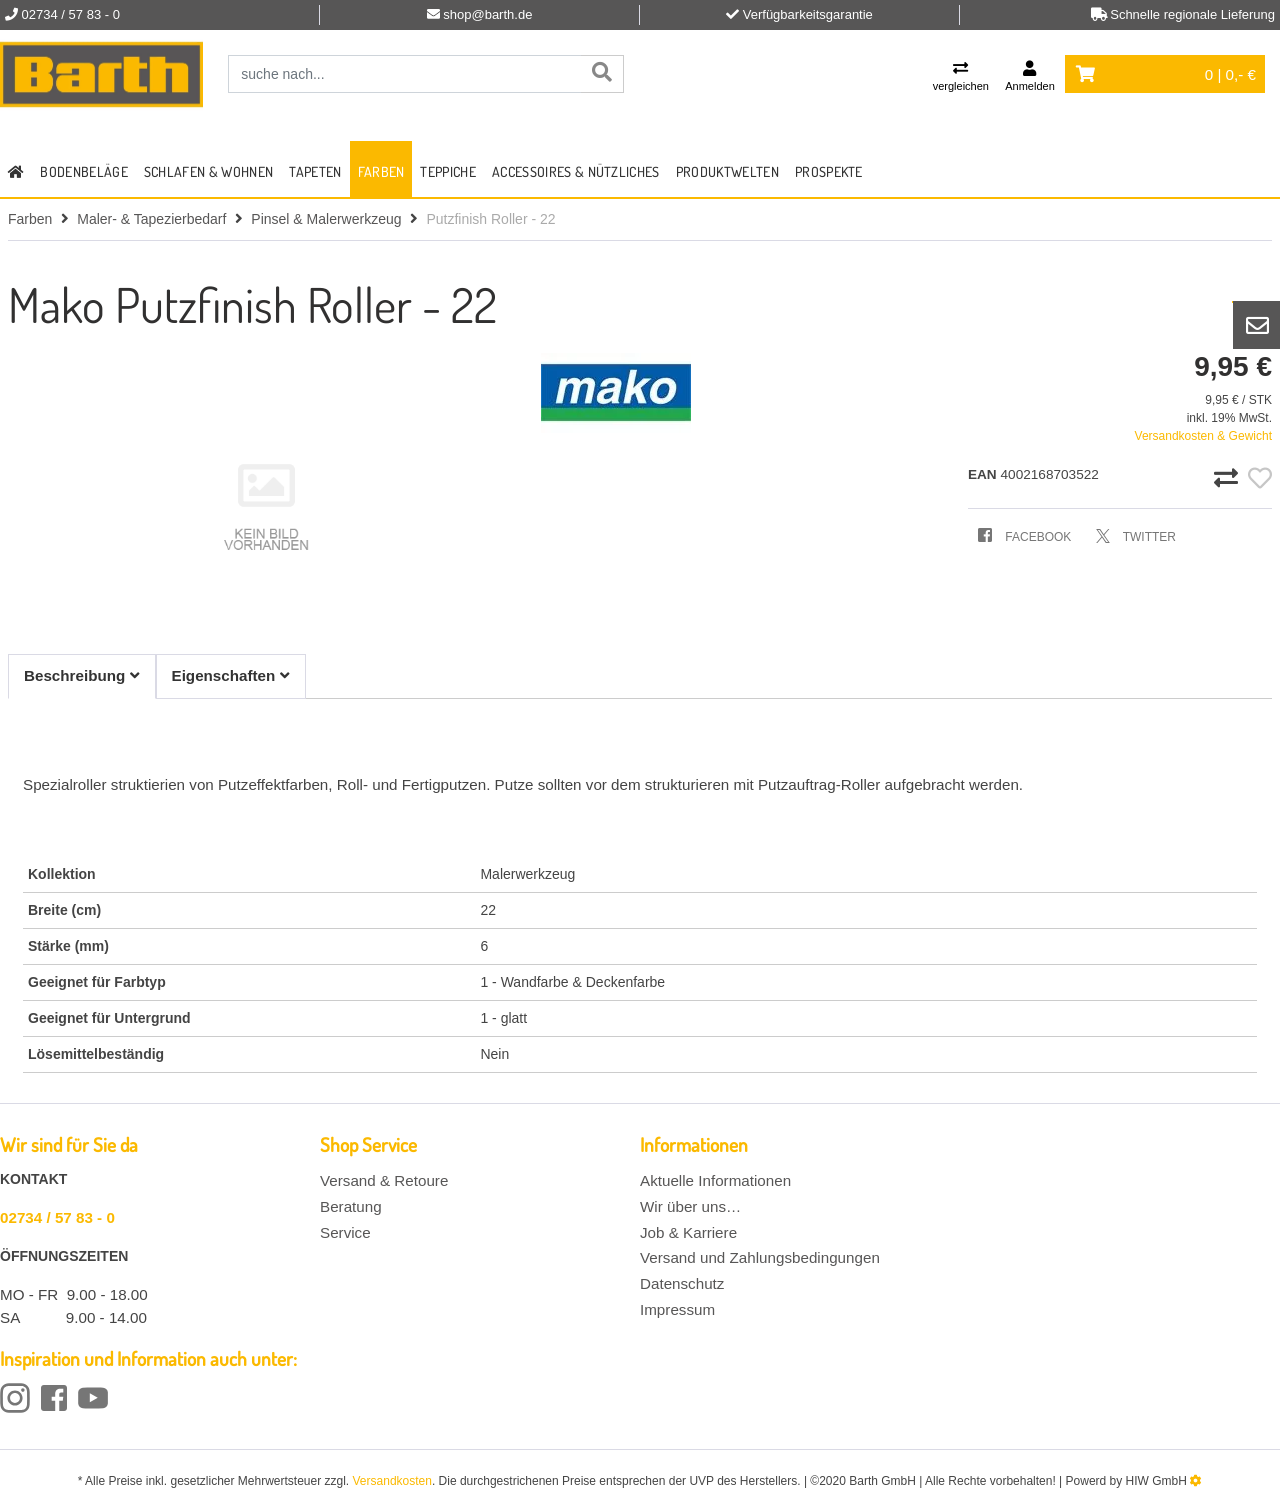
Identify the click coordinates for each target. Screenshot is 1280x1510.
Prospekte (829, 171)
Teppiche (448, 171)
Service (345, 1232)
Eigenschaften (231, 675)
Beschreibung (82, 675)
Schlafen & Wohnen (208, 171)
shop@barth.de (487, 14)
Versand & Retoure (384, 1180)
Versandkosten (392, 1481)
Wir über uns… (690, 1206)
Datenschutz (682, 1283)
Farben (381, 171)
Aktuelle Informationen (715, 1180)
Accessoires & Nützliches (576, 171)
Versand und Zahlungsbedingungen (760, 1257)
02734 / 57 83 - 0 (57, 1217)
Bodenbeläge (84, 171)
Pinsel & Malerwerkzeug (326, 219)
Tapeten (315, 171)
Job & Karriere (688, 1232)
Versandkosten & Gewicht (1203, 436)
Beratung (351, 1206)
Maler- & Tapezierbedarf (151, 219)
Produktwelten (727, 171)
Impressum (677, 1309)
